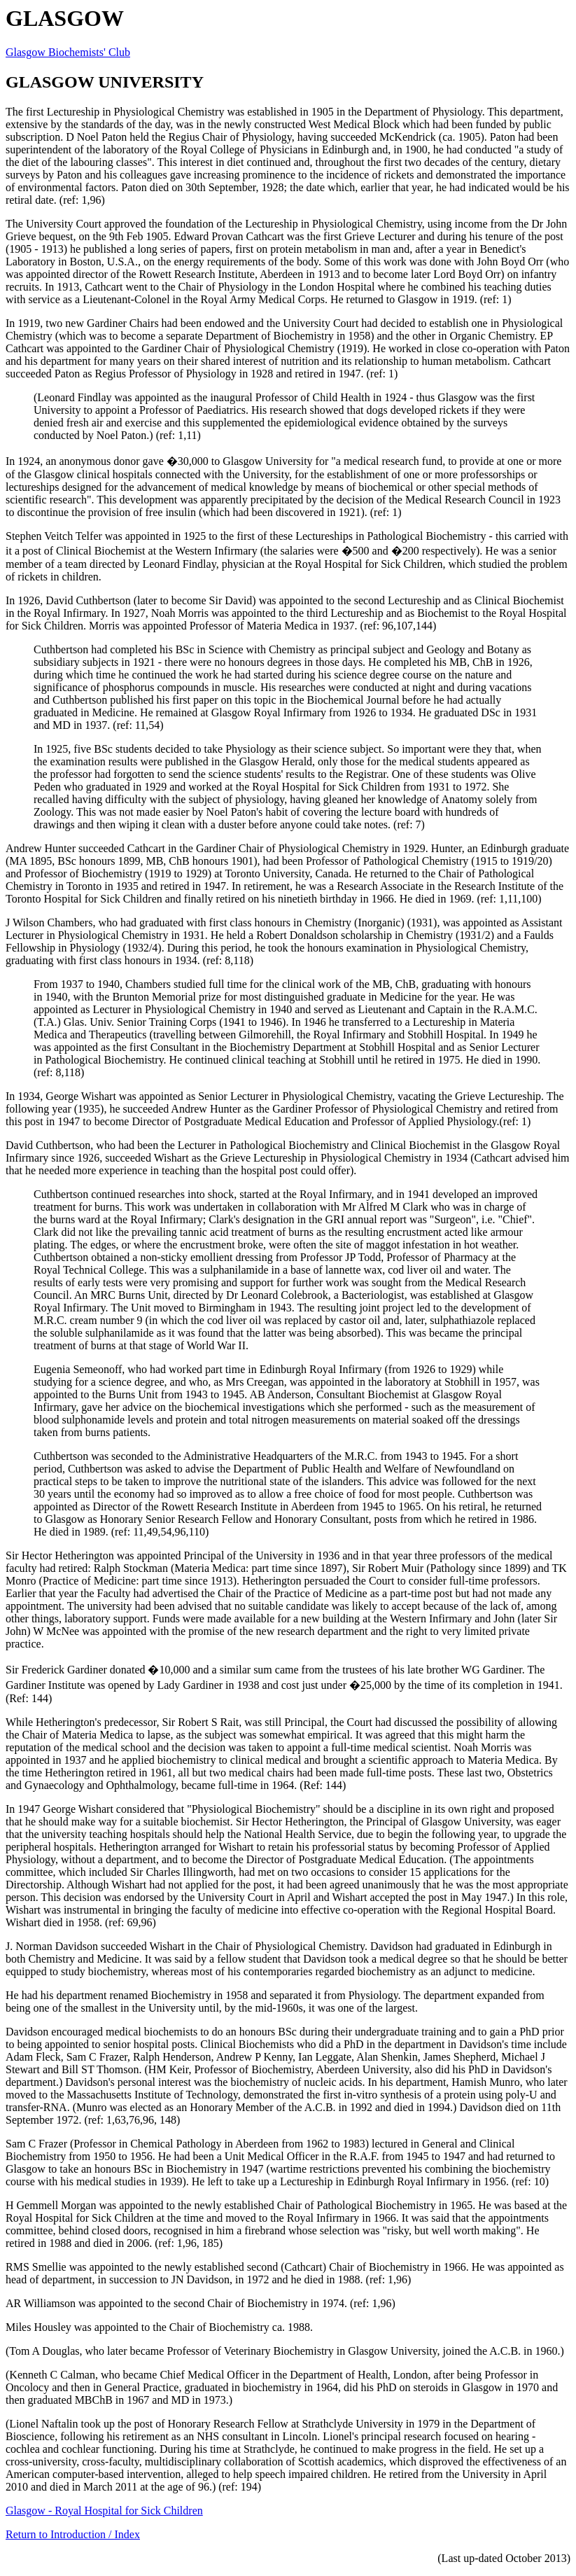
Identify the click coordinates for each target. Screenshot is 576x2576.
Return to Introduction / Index (73, 2534)
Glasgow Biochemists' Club (68, 52)
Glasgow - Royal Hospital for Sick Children (104, 2510)
